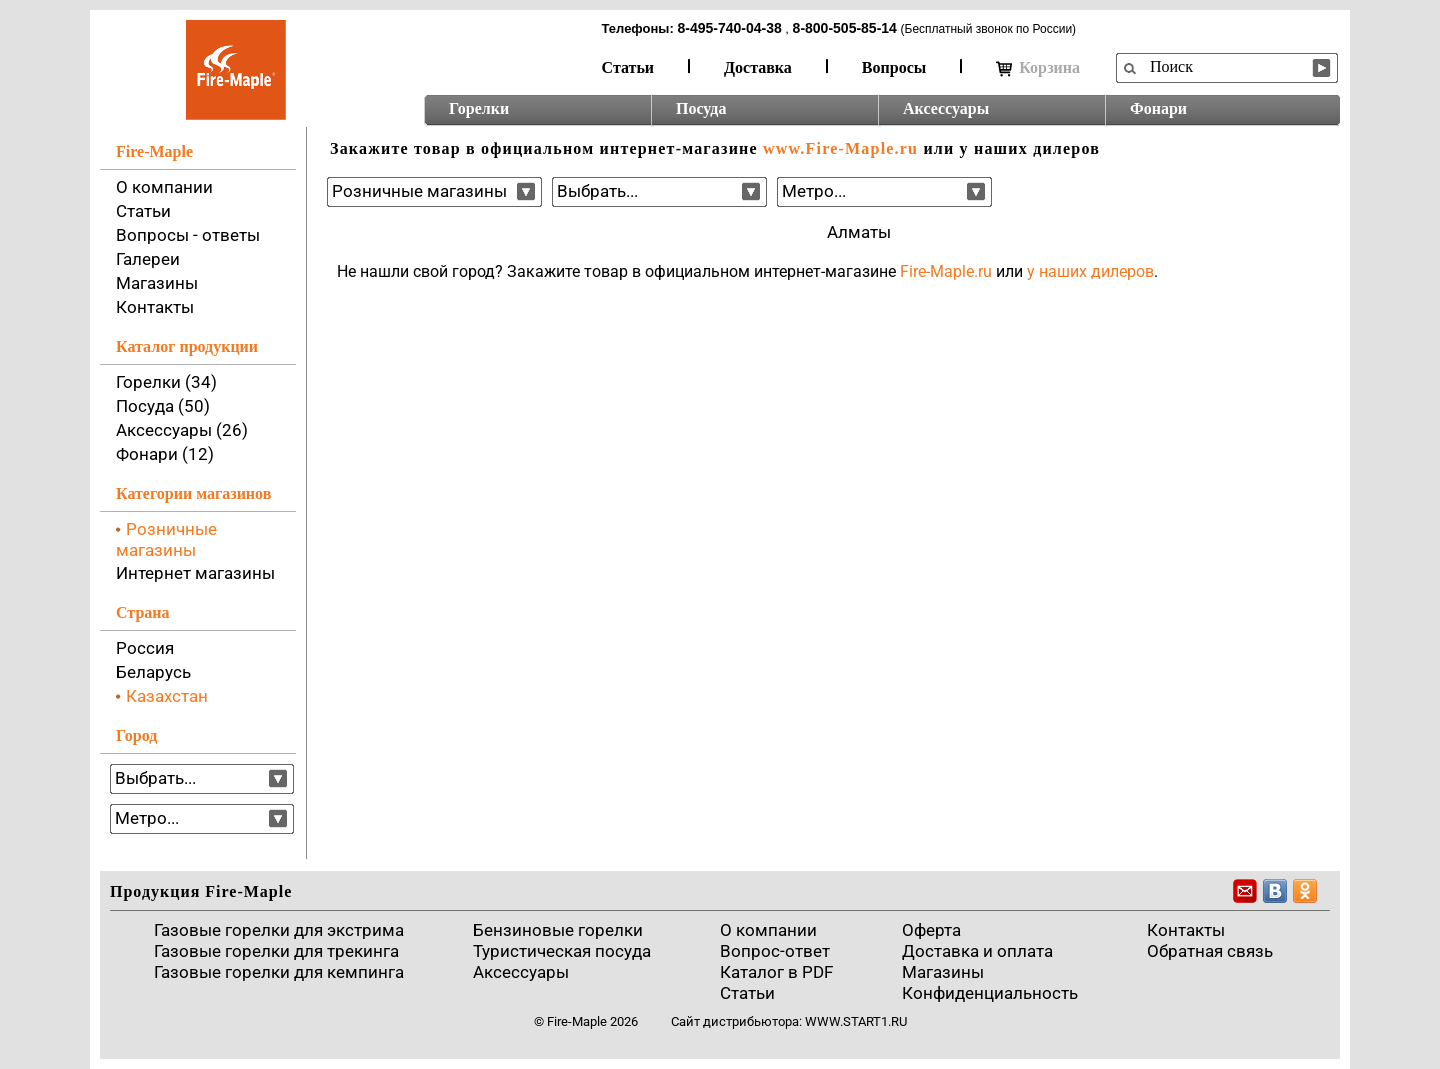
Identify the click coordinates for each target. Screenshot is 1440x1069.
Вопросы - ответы (188, 235)
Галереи (148, 259)
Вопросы (894, 67)
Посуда (701, 108)
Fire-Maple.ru (946, 271)
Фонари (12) (165, 454)
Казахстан (167, 696)
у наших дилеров (1090, 271)
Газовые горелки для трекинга (276, 951)
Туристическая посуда (562, 951)
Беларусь (153, 672)
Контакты (155, 307)
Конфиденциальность (990, 993)
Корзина (1038, 68)
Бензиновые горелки (558, 930)
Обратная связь (1210, 951)
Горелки (479, 108)
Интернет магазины (195, 573)
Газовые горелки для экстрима (279, 930)
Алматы (859, 232)
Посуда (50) (163, 406)
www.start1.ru (856, 1021)
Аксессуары (946, 108)
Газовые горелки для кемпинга (279, 972)
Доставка (758, 67)
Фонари (1158, 108)
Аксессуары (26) (182, 430)
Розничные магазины (166, 539)
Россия (145, 648)
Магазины (157, 283)
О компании (164, 187)
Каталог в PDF (776, 972)
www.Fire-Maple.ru (840, 148)
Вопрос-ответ (775, 951)
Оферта (931, 930)
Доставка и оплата (977, 951)
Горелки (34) (166, 382)
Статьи (628, 67)
